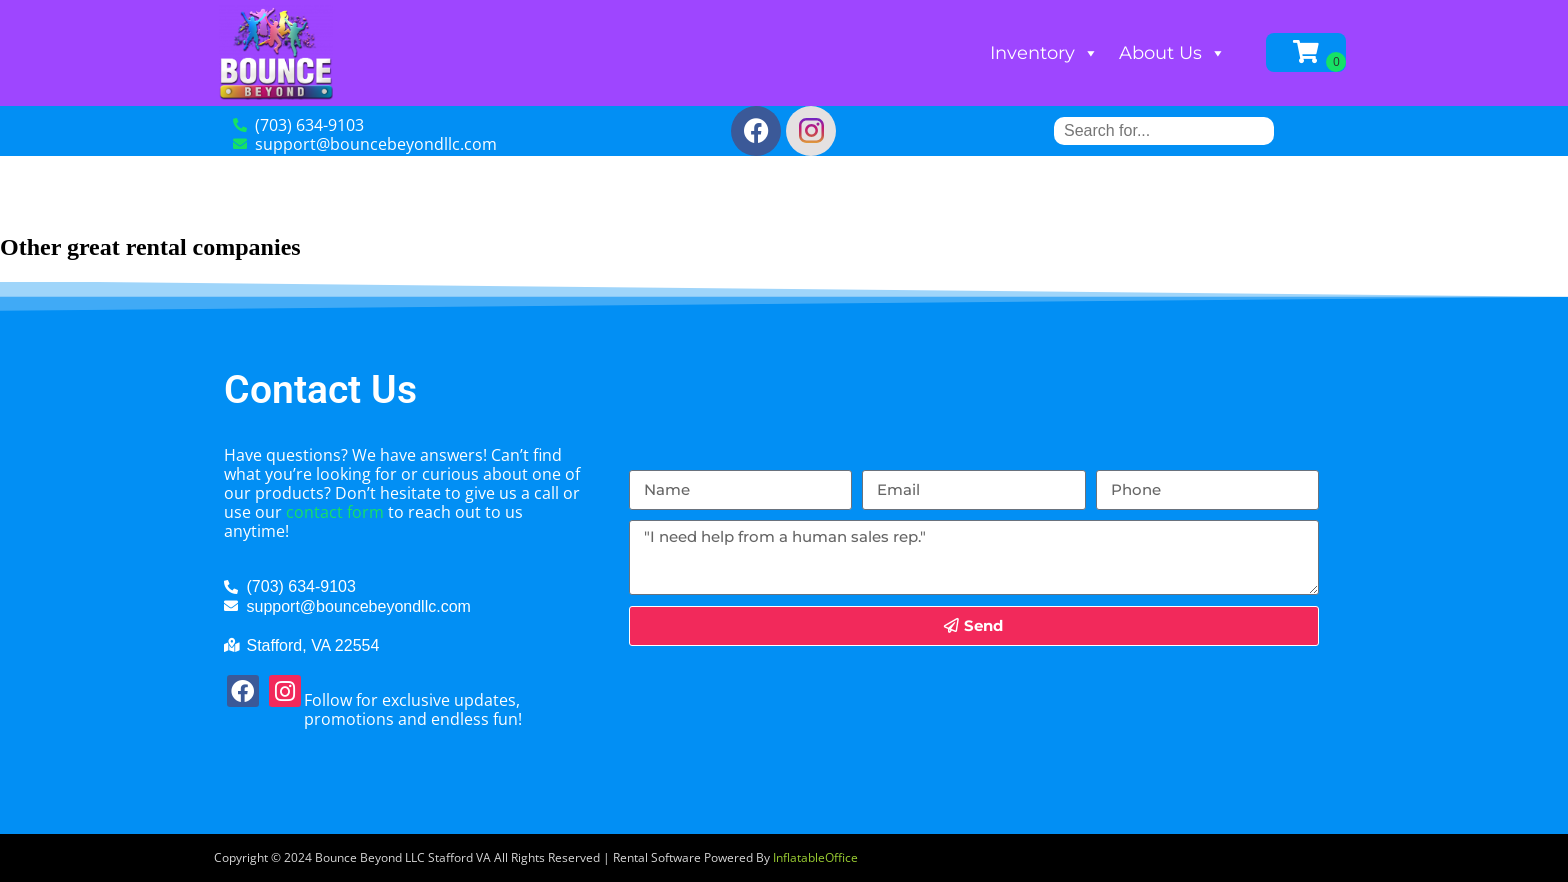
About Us (1172, 53)
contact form (335, 512)
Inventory (1044, 53)
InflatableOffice (815, 857)
